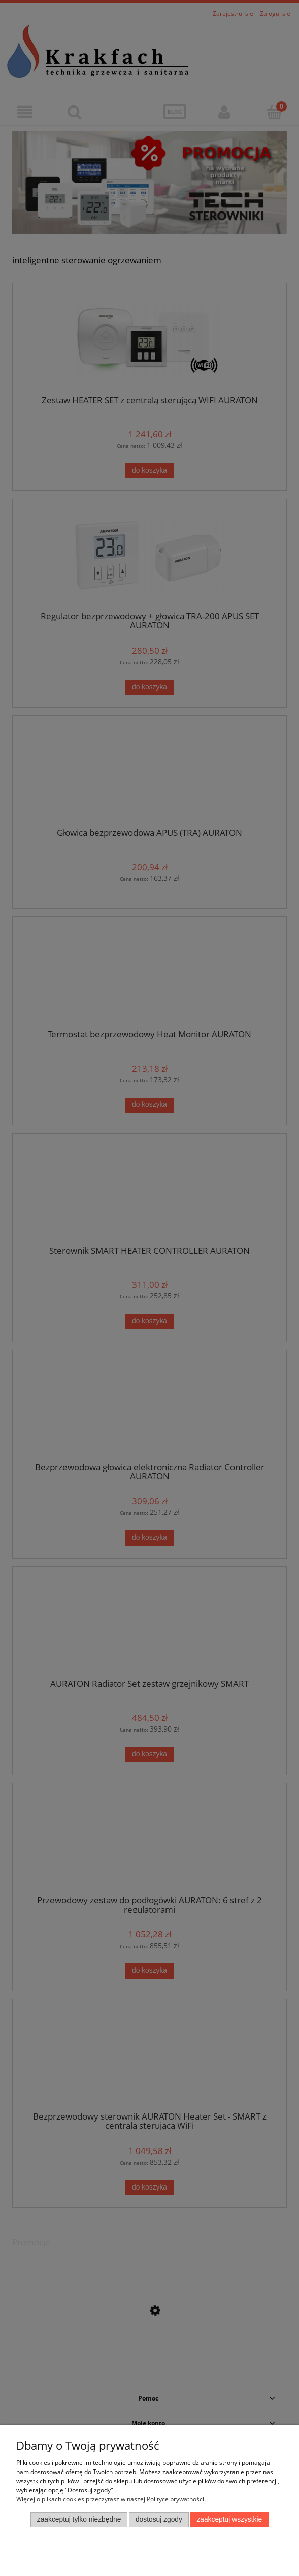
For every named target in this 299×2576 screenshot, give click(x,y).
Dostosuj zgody (159, 2519)
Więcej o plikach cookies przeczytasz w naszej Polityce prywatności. (111, 2499)
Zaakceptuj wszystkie (229, 2519)
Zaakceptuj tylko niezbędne (79, 2519)
